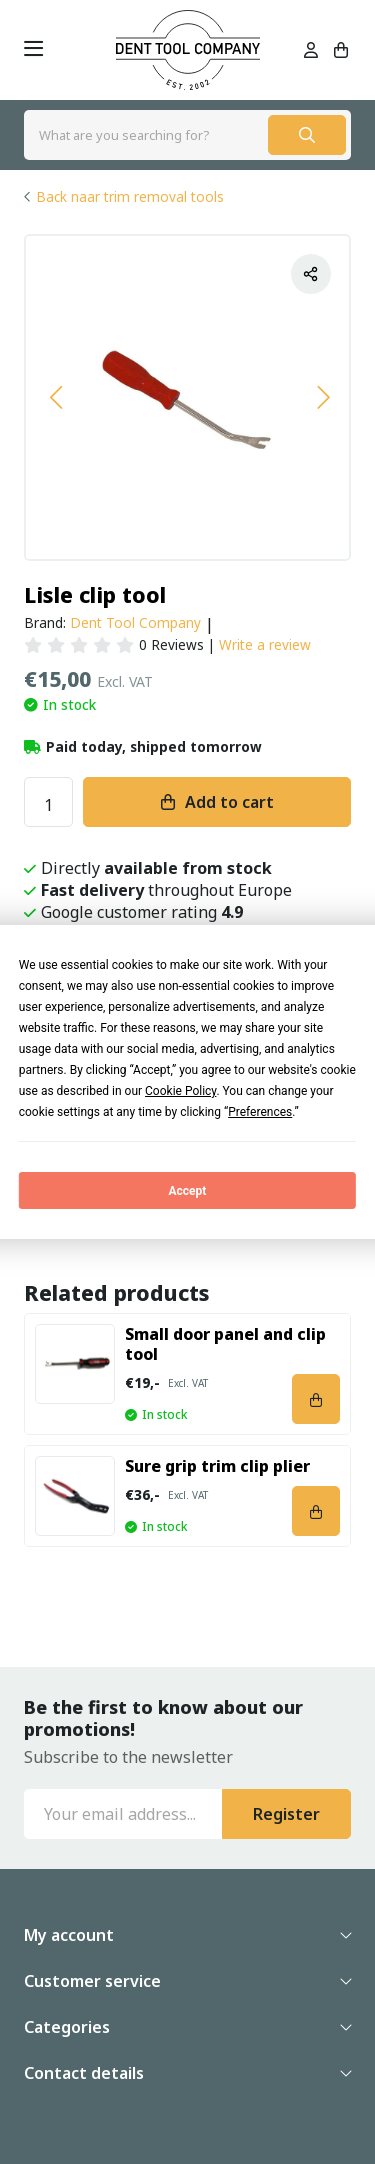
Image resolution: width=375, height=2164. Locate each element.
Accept (188, 1191)
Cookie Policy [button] (180, 1091)
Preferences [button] (260, 1112)
